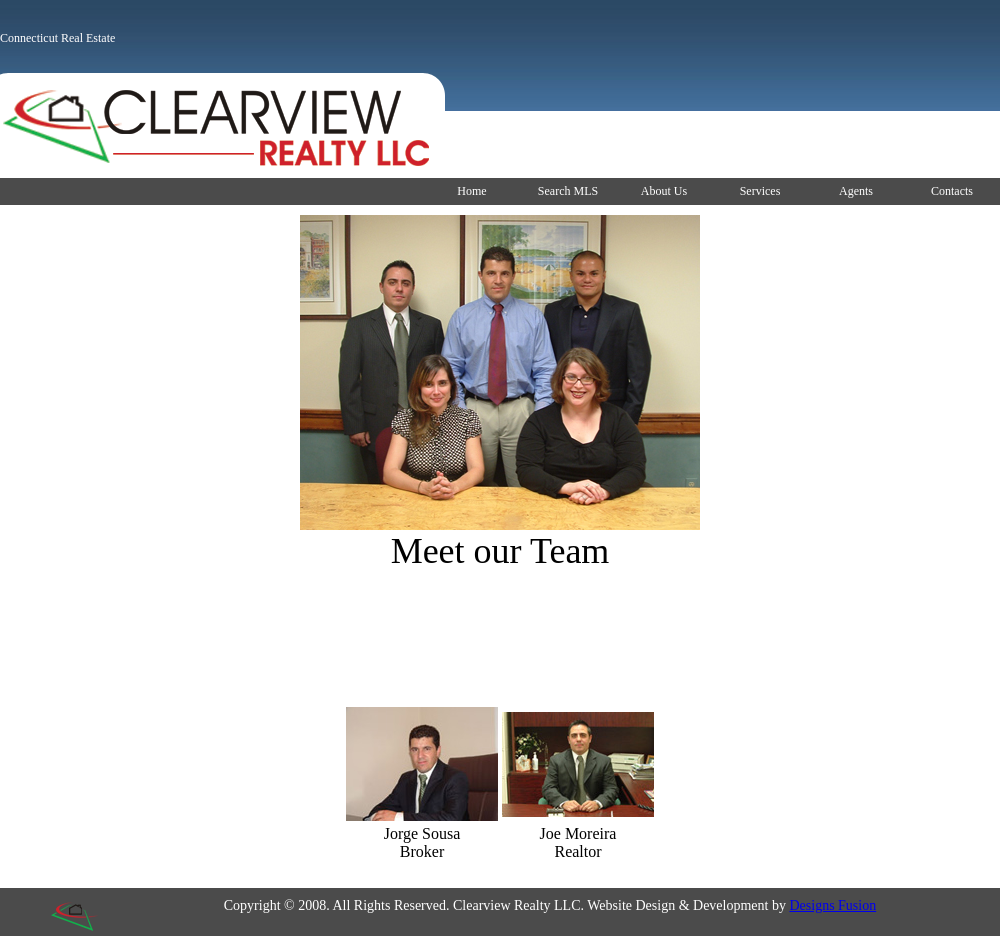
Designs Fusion (832, 905)
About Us (664, 191)
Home (471, 191)
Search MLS (568, 191)
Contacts (952, 191)
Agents (856, 191)
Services (760, 191)
